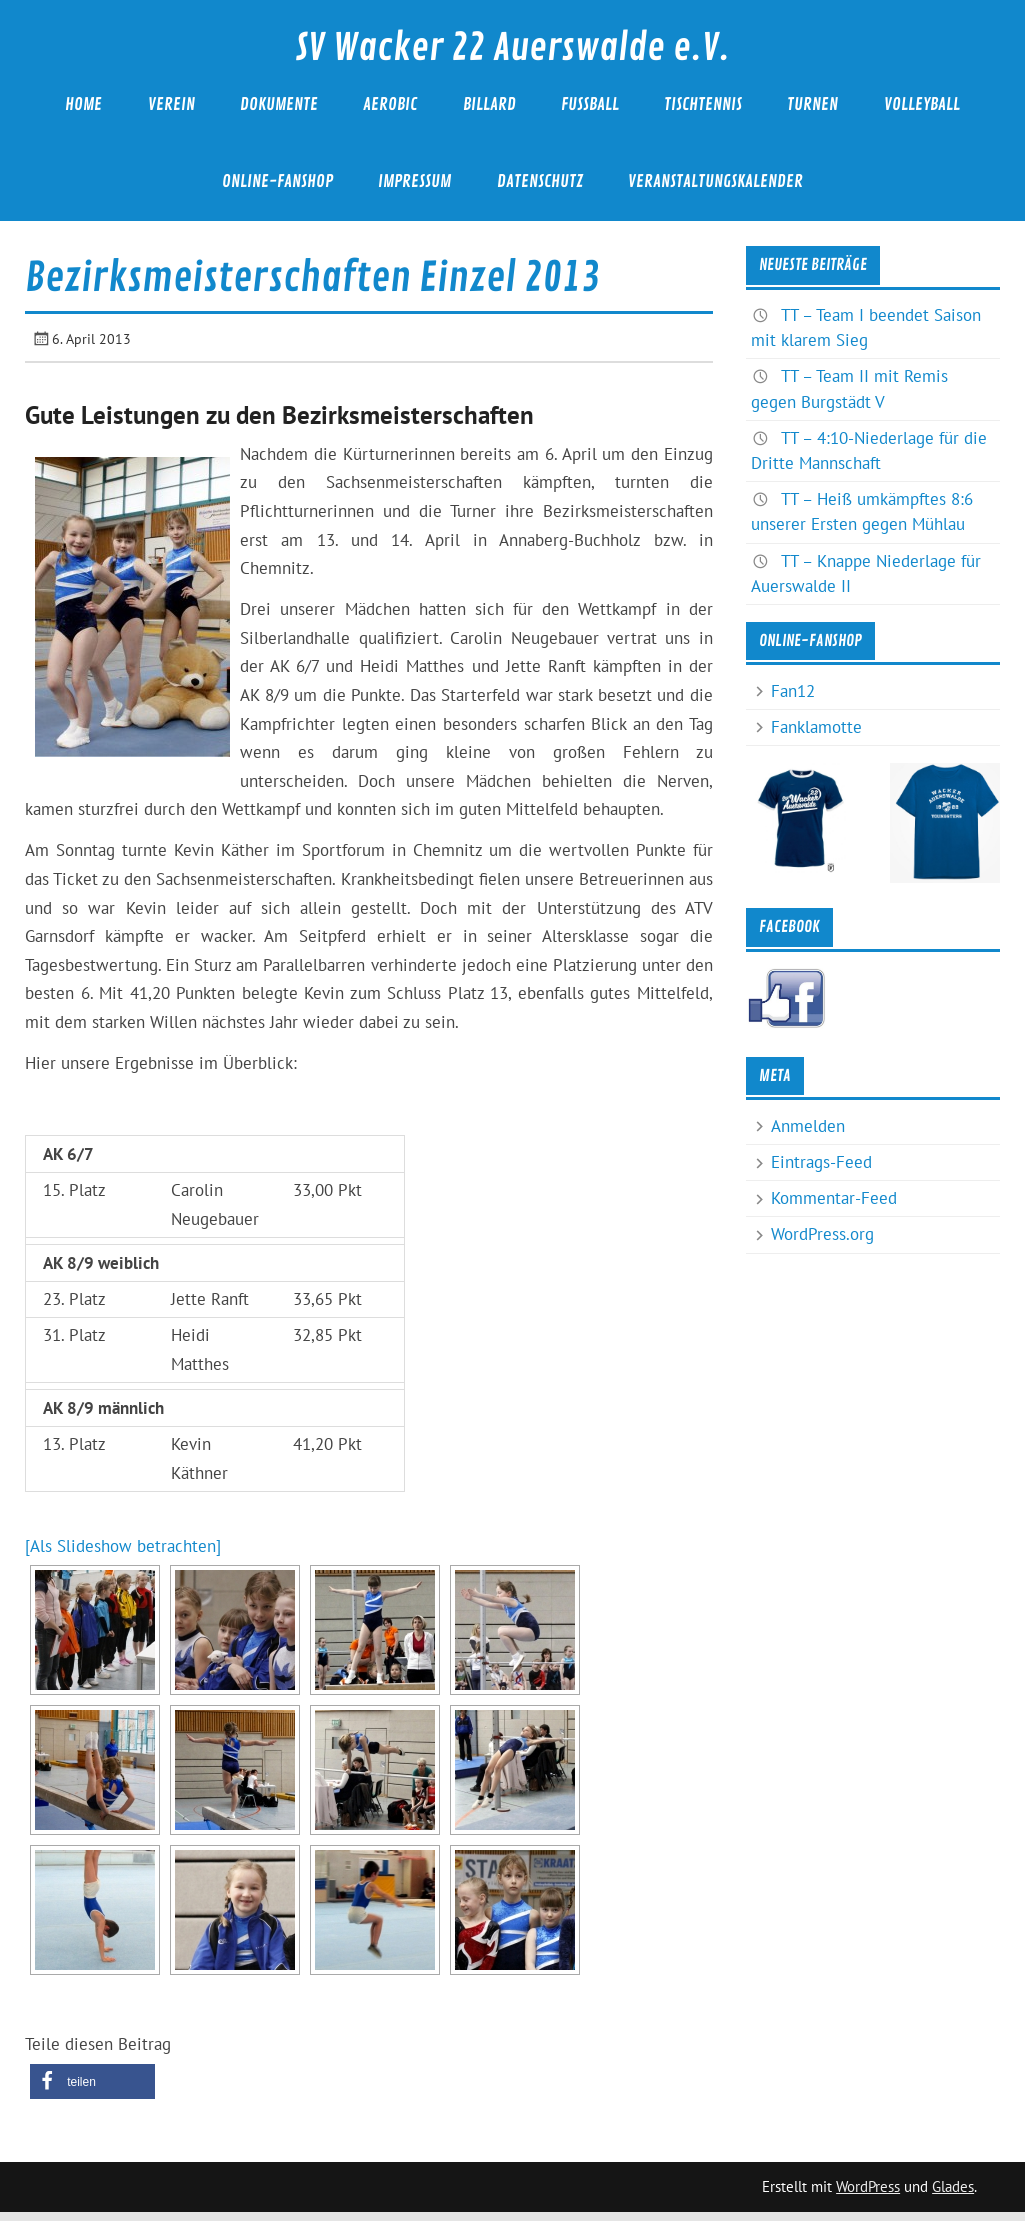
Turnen (812, 104)
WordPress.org (822, 1234)
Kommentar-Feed (834, 1198)
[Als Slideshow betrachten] (123, 1546)
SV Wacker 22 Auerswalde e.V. (512, 48)
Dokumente (279, 104)
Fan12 (793, 691)
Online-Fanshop (277, 181)
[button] (92, 2081)
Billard (489, 104)
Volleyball (922, 104)
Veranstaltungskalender (715, 181)
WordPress (868, 2186)
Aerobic (390, 104)
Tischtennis (703, 104)
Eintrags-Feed (821, 1162)
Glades (953, 2186)
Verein (171, 104)
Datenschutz (540, 181)
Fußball (590, 104)
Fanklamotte (816, 727)
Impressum (414, 181)
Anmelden (808, 1126)
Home (83, 104)
